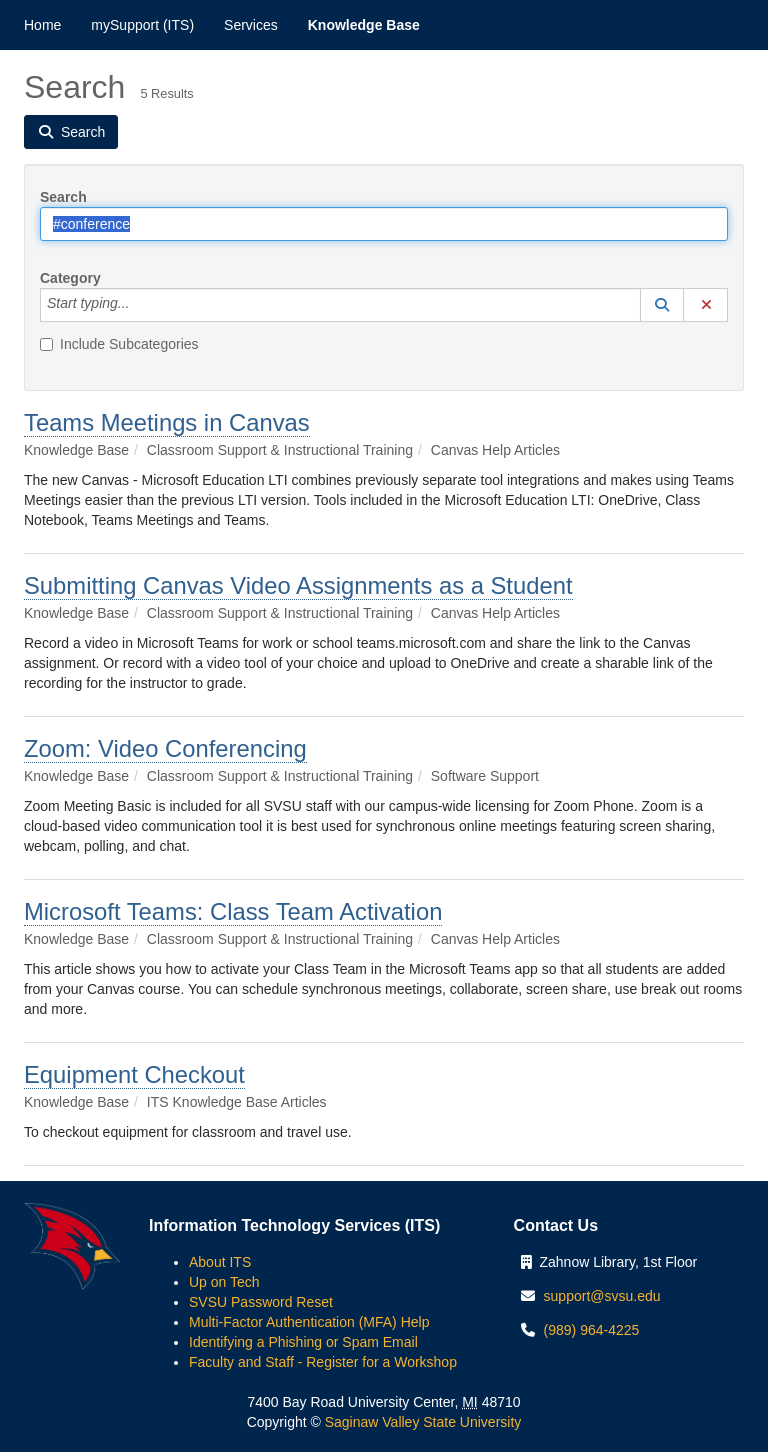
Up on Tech (224, 1282)
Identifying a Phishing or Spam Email (303, 1342)
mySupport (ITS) (142, 25)
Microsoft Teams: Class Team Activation (233, 911)
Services (251, 25)
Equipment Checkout (134, 1074)
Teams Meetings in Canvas (167, 422)
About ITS (220, 1262)
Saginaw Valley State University (421, 1422)
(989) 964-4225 (592, 1330)
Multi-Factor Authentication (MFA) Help (309, 1322)
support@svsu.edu (602, 1296)
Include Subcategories (119, 344)
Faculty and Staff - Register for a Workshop (323, 1362)
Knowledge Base (364, 25)
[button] (662, 305)
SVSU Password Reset (261, 1302)
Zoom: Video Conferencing (165, 748)
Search (63, 197)
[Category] (140, 305)
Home (42, 25)
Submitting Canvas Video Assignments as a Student (298, 585)
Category (70, 278)
